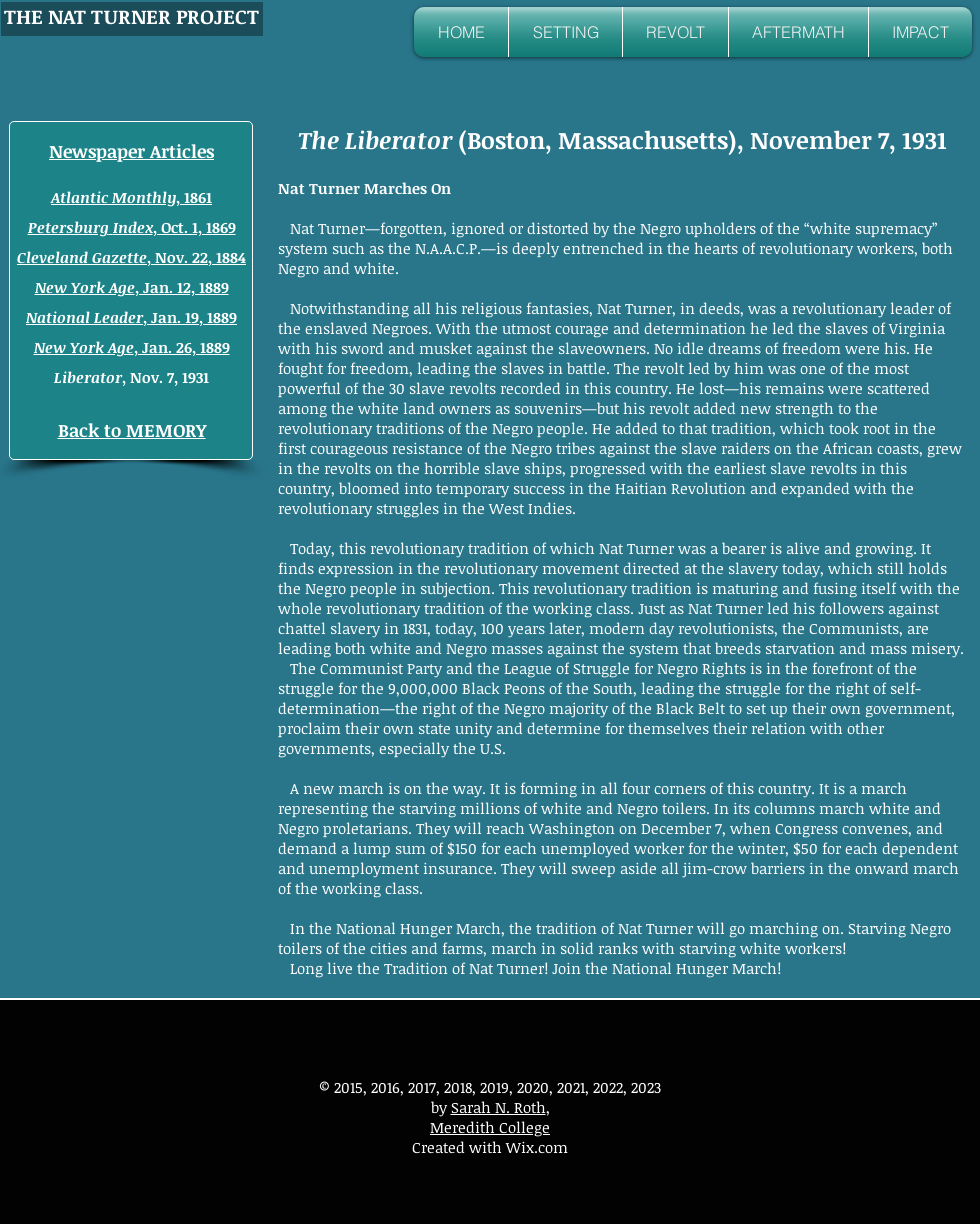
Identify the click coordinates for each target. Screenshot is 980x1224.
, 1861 (131, 197)
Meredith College (490, 1127)
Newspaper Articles (131, 151)
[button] (565, 32)
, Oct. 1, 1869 (132, 227)
